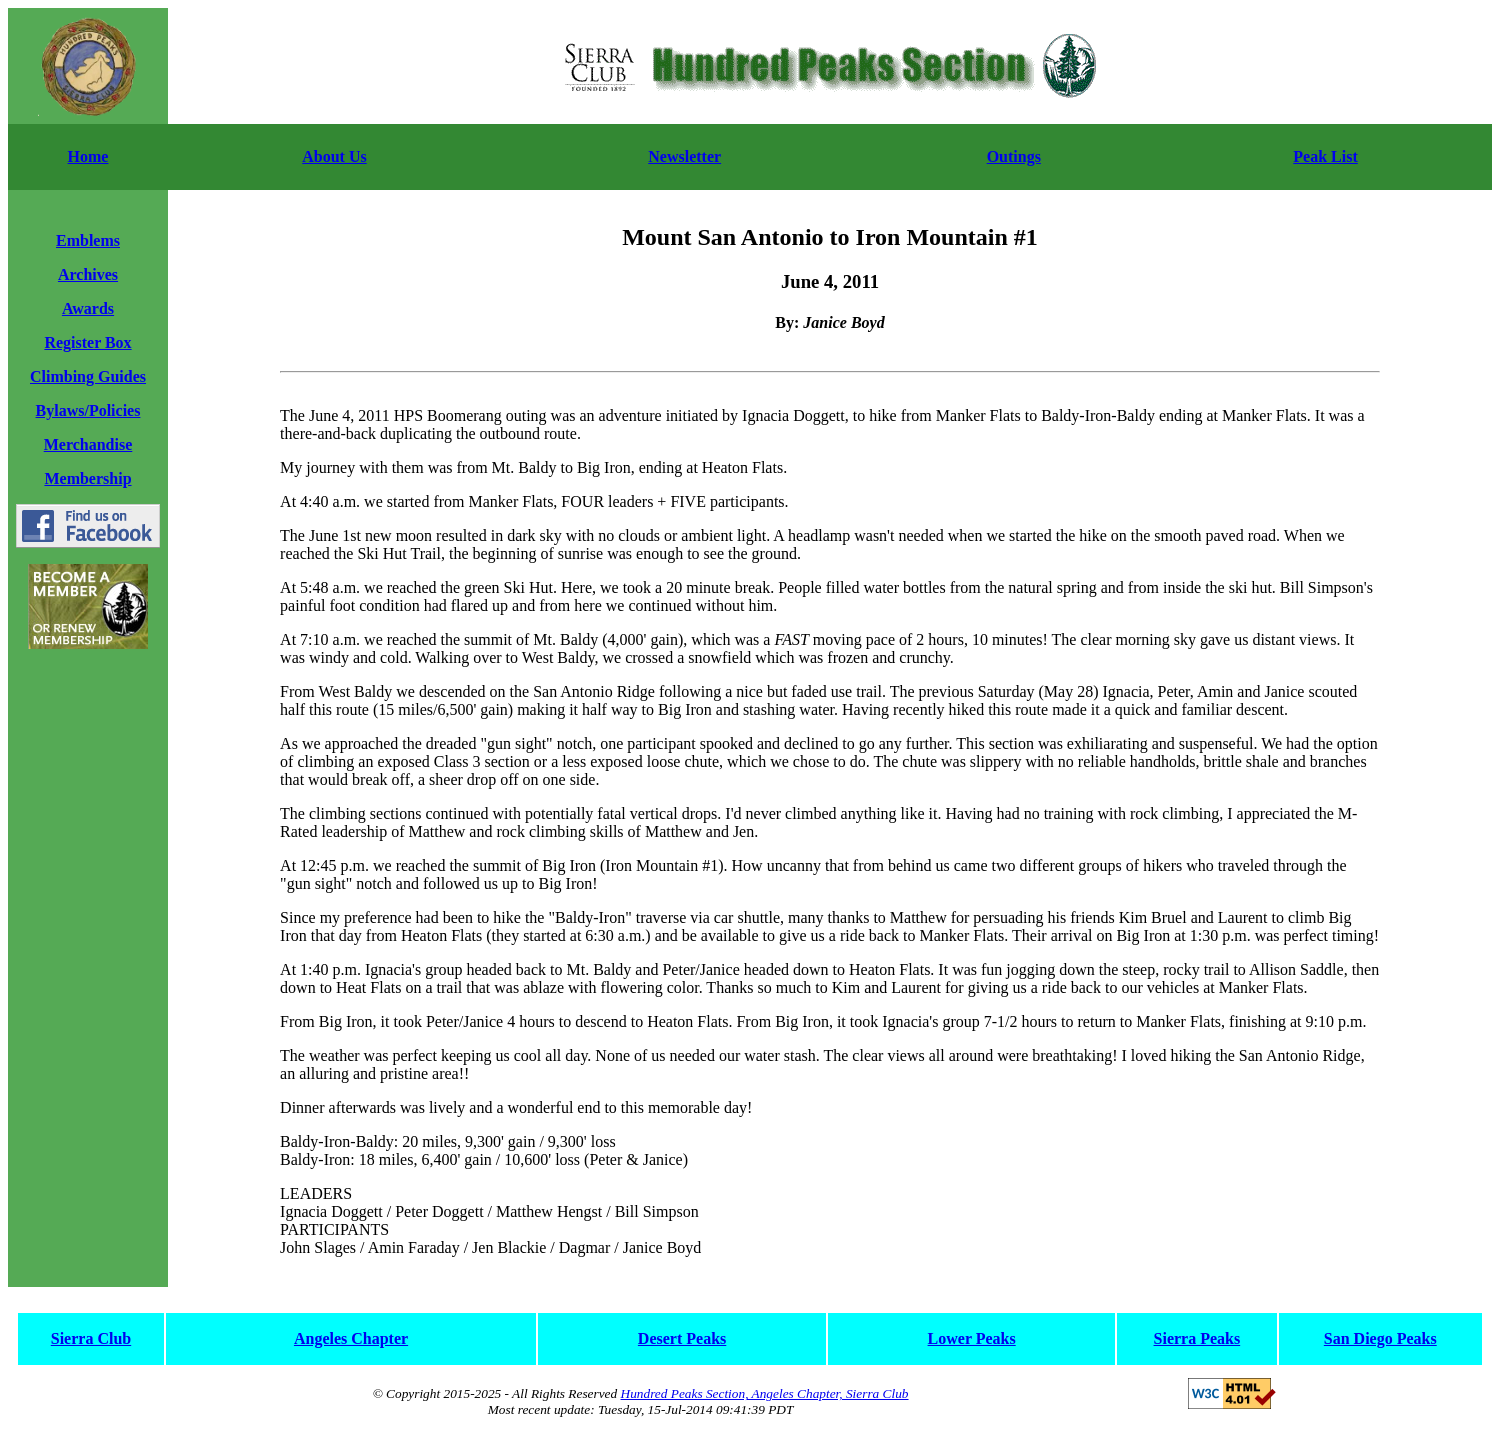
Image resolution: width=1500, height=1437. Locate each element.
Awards (88, 308)
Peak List (1325, 156)
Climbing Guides (88, 376)
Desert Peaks (682, 1338)
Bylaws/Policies (88, 410)
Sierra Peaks (1197, 1338)
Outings (1014, 156)
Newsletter (684, 156)
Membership (87, 478)
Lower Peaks (972, 1338)
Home (88, 156)
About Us (334, 156)
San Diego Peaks (1380, 1338)
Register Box (87, 342)
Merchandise (88, 444)
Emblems (88, 240)
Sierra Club (91, 1338)
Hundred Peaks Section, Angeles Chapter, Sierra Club (765, 1393)
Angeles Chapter (351, 1338)
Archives (88, 274)
